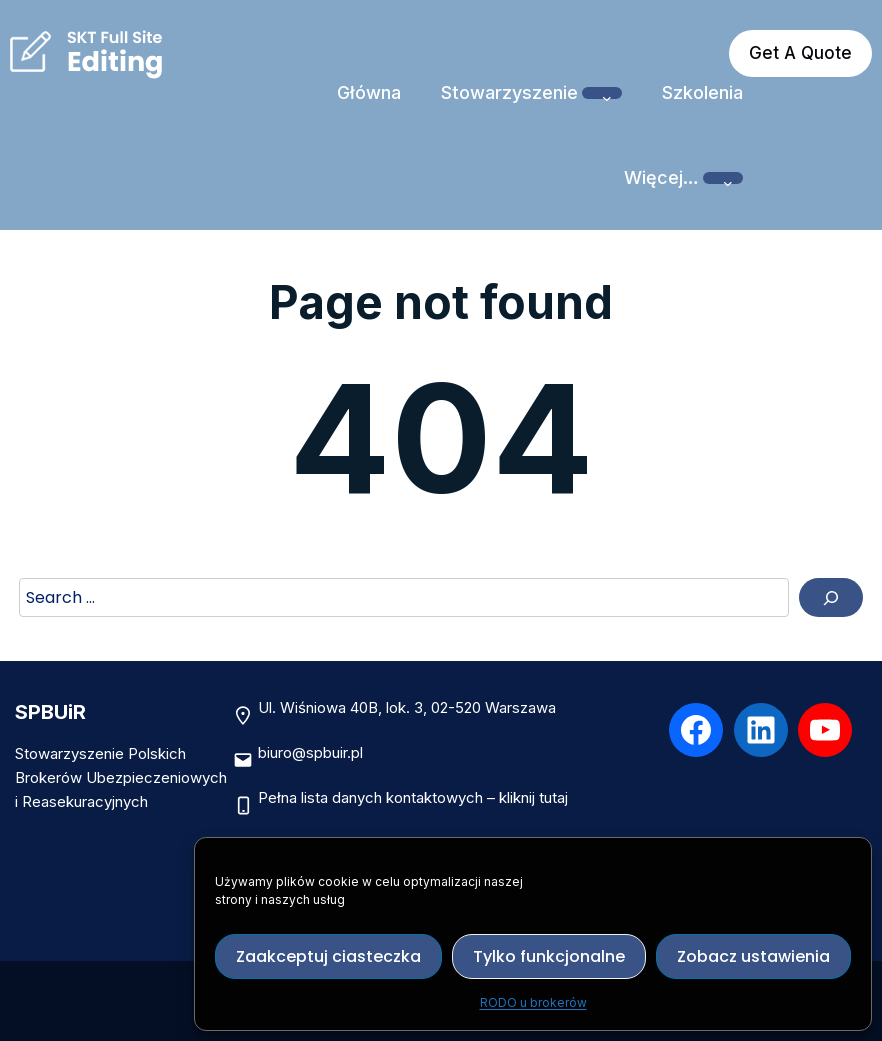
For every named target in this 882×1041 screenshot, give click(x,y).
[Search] (831, 597)
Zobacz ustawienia (753, 956)
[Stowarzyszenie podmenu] (602, 93)
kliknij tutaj (533, 797)
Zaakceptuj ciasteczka (328, 956)
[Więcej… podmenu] (723, 178)
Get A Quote (800, 53)
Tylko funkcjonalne (549, 956)
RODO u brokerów (533, 1002)
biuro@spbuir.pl (310, 752)
